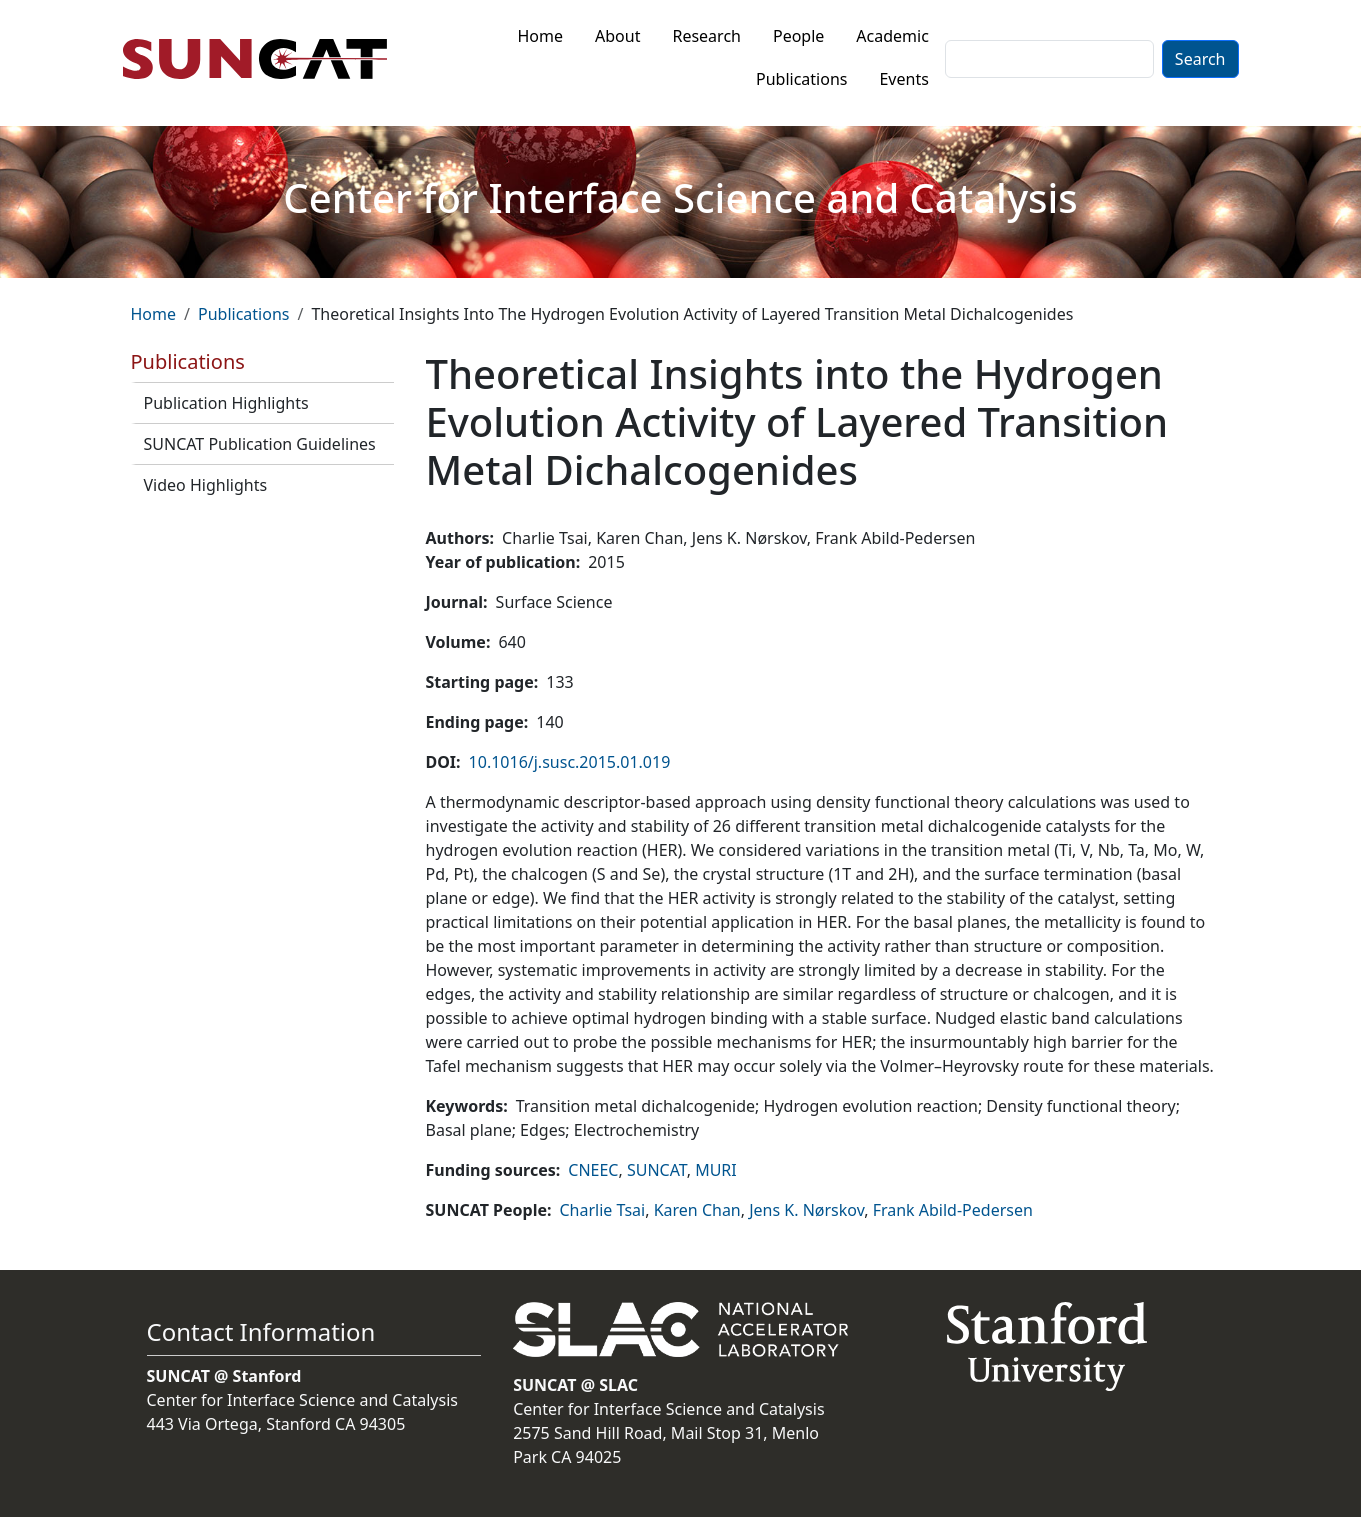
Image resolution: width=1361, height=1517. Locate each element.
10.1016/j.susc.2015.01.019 (570, 762)
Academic (892, 36)
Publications (801, 79)
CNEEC (593, 1170)
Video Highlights (206, 485)
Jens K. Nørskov (806, 1210)
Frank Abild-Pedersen (953, 1210)
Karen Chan (697, 1210)
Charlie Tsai (602, 1210)
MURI (716, 1170)
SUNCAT (657, 1170)
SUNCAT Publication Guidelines (260, 444)
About (617, 36)
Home (541, 36)
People (798, 36)
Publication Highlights (226, 403)
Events (903, 79)
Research (706, 36)
